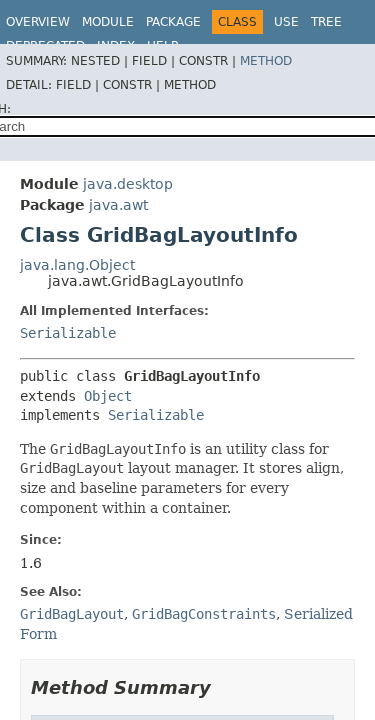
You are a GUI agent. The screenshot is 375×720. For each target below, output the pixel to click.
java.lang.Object (77, 265)
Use (286, 22)
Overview (38, 22)
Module (108, 22)
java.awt (118, 205)
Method (266, 61)
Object (108, 396)
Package (173, 22)
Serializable (68, 333)
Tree (326, 22)
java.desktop (128, 184)
